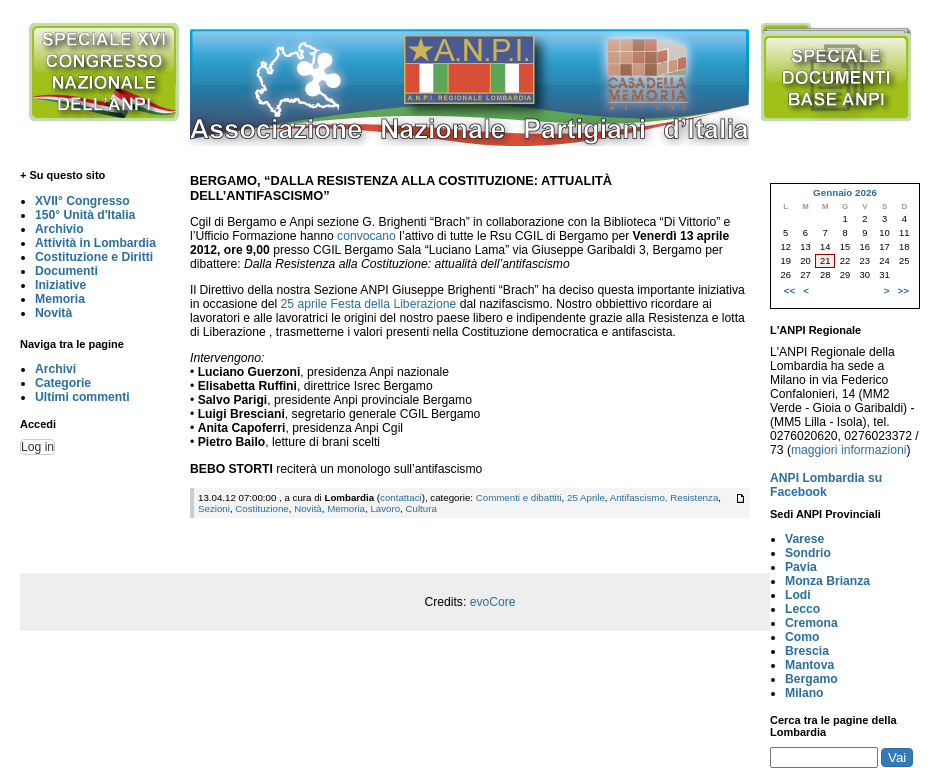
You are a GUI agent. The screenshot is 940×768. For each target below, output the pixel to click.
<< (789, 290)
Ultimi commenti (82, 397)
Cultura (421, 508)
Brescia (807, 651)
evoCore (493, 602)
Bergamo (811, 679)
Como (802, 637)
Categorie (63, 383)
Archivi (55, 369)
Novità (53, 313)
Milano (804, 693)
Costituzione (261, 508)
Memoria (60, 299)
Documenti (66, 271)
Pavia (801, 567)
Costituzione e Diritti (94, 257)
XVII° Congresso (82, 201)
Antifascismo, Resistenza (664, 497)
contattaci (401, 497)
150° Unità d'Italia (85, 215)
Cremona (811, 623)
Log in (37, 447)
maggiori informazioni (849, 450)
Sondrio (808, 553)
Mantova (809, 665)
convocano (366, 236)
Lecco (802, 609)
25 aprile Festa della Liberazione (369, 304)
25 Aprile (586, 497)
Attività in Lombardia (95, 243)
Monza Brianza (827, 581)
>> (903, 290)
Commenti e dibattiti (519, 497)
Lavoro (385, 508)
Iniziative (60, 285)
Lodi (798, 595)
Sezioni (214, 508)
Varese (804, 539)
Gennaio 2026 (845, 192)
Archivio (59, 229)
